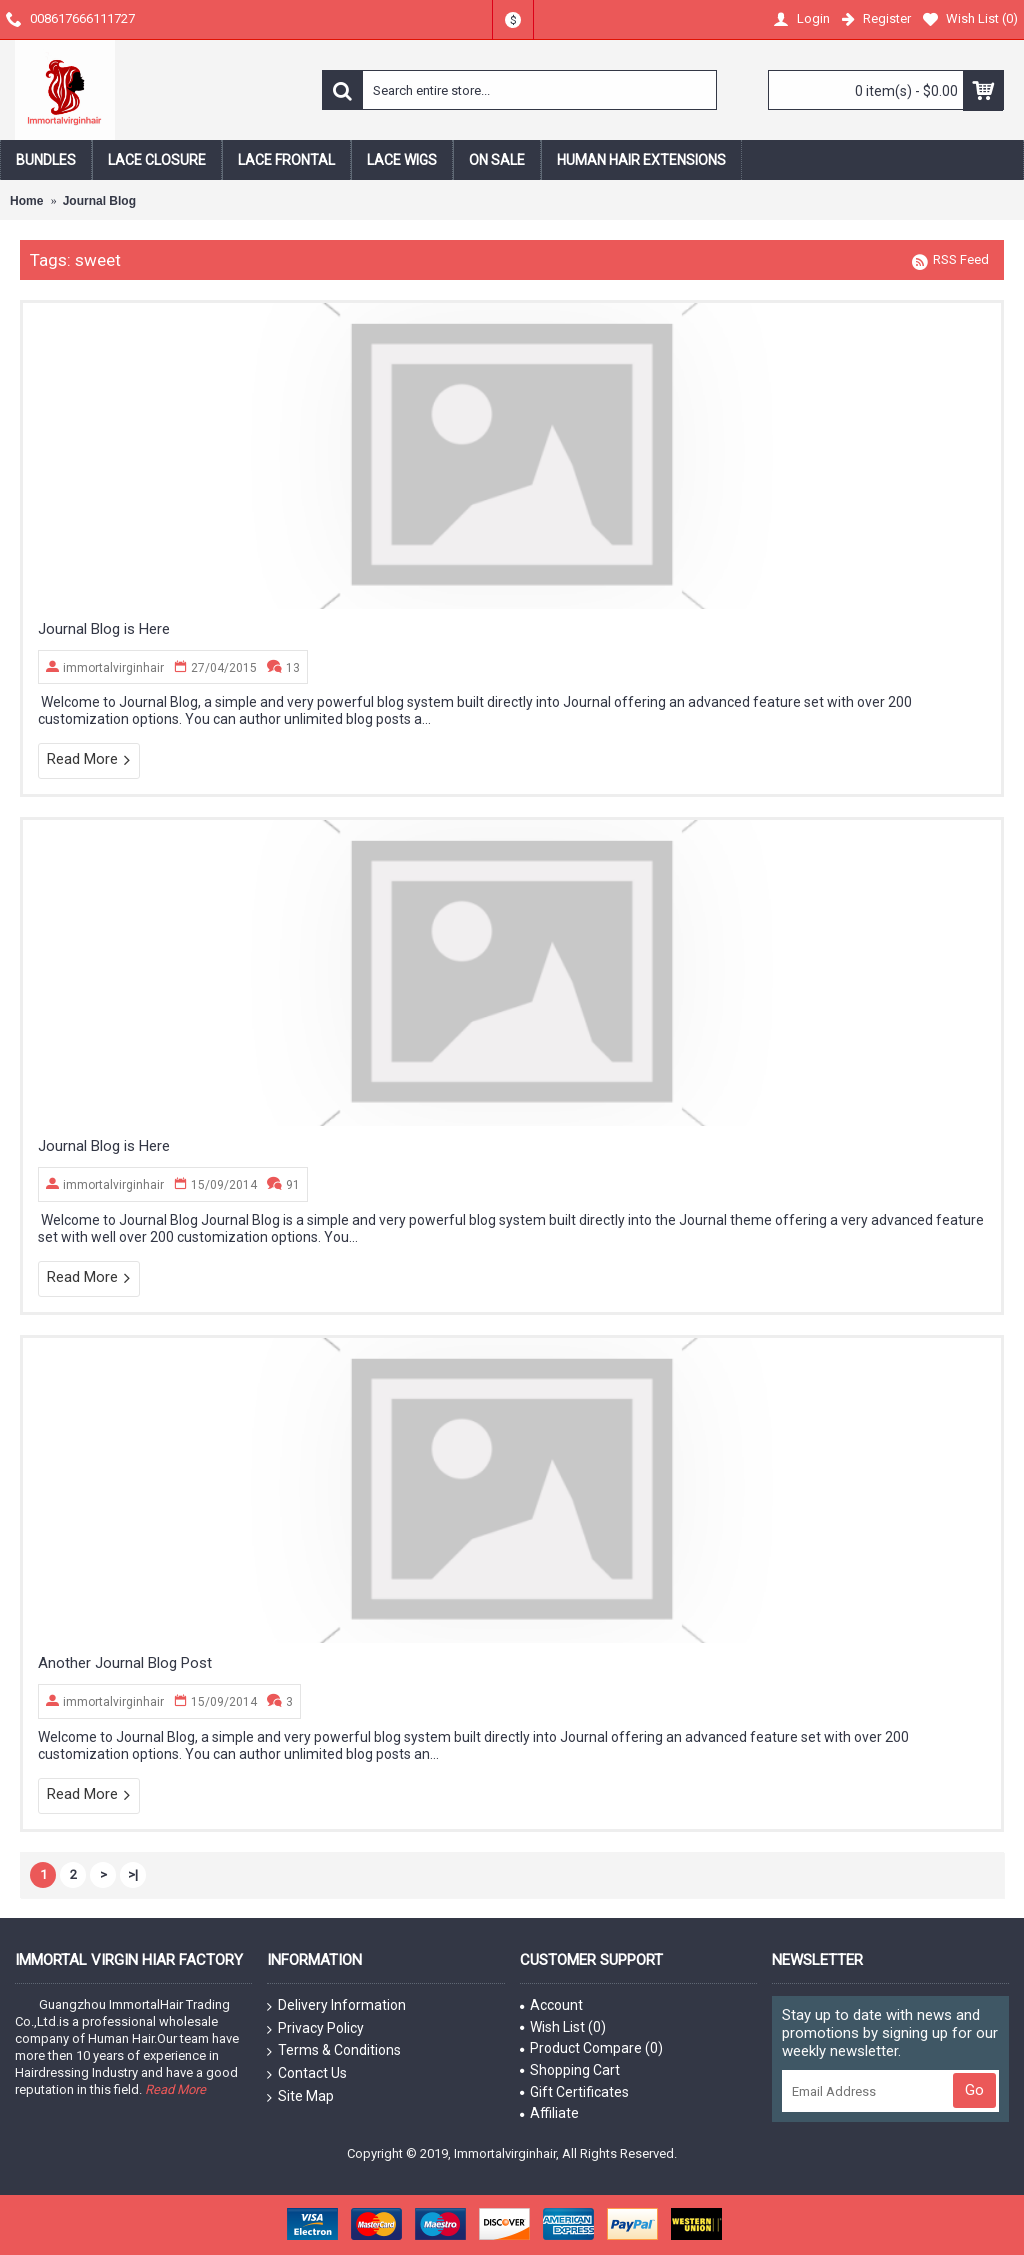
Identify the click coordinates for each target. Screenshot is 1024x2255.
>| (133, 1874)
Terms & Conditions (334, 2051)
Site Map (300, 2097)
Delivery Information (336, 2006)
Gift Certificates (574, 2092)
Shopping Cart (570, 2070)
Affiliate (549, 2113)
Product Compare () (591, 2048)
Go (974, 2090)
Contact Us (307, 2074)
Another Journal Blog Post (125, 1663)
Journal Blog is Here (104, 629)
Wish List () (563, 2027)
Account (551, 2005)
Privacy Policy (315, 2029)
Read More (89, 760)
